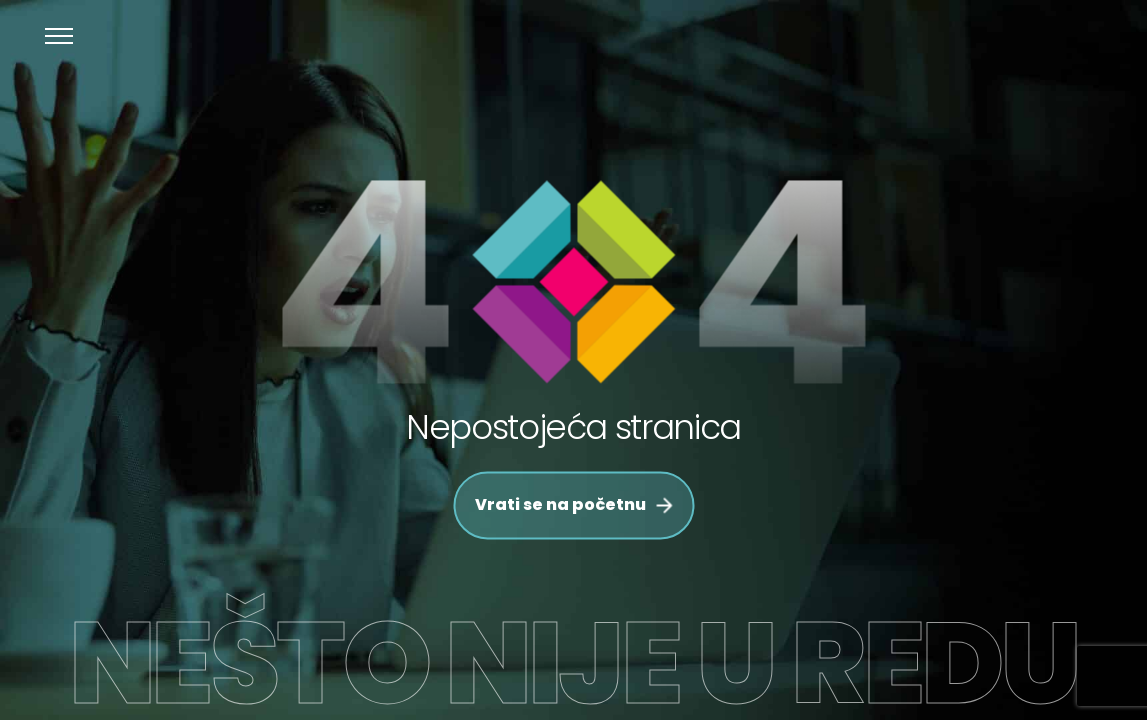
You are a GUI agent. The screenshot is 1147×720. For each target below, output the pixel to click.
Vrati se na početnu (573, 505)
